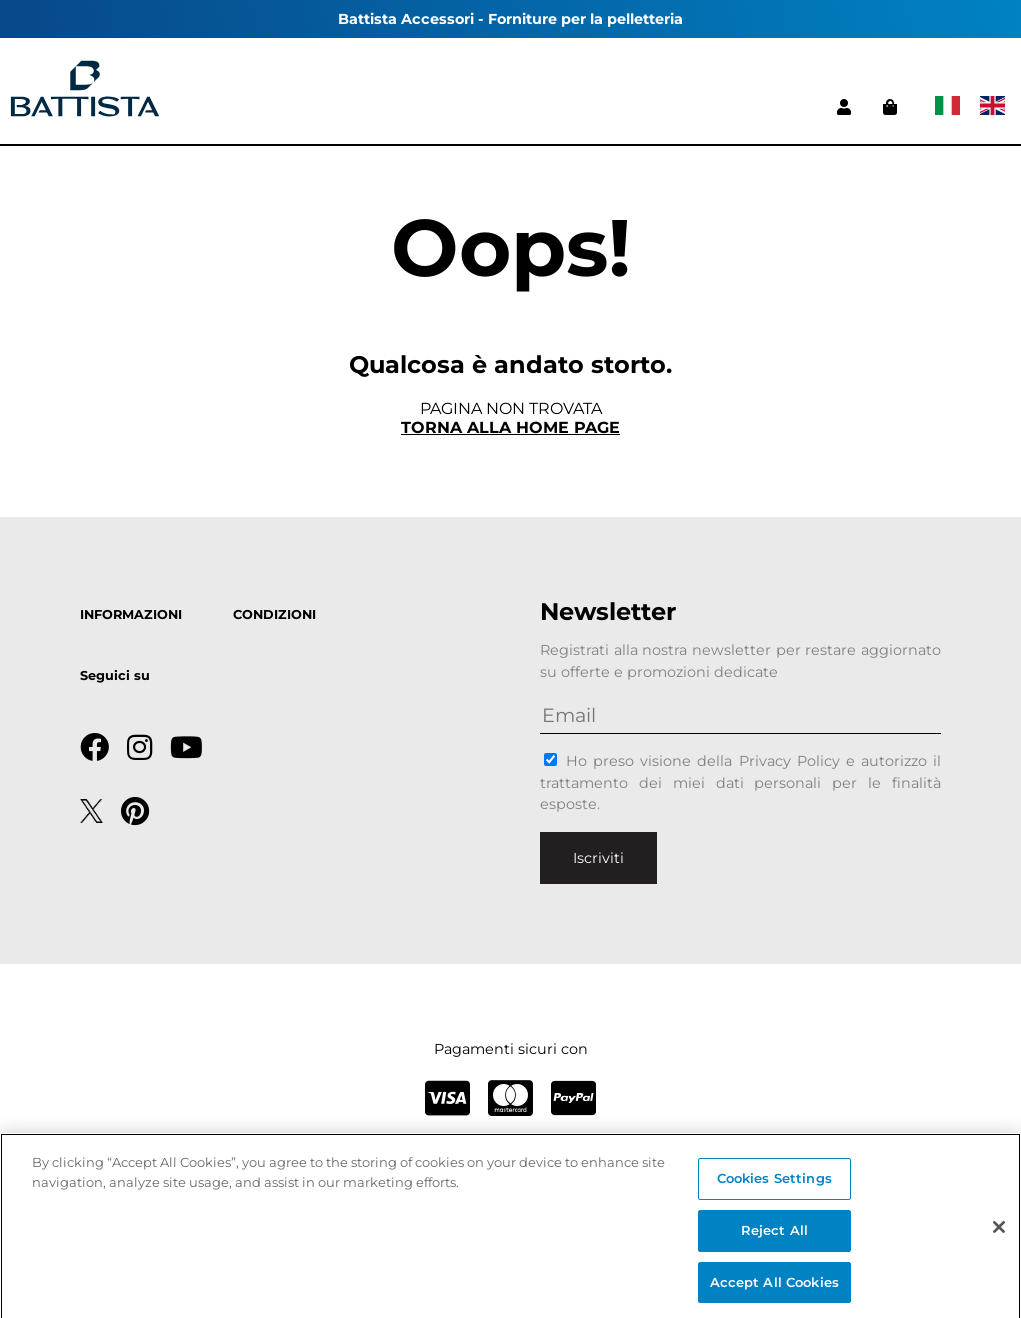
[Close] (999, 1233)
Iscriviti (598, 858)
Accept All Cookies (774, 1287)
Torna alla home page (510, 427)
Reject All (774, 1235)
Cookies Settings (774, 1184)
